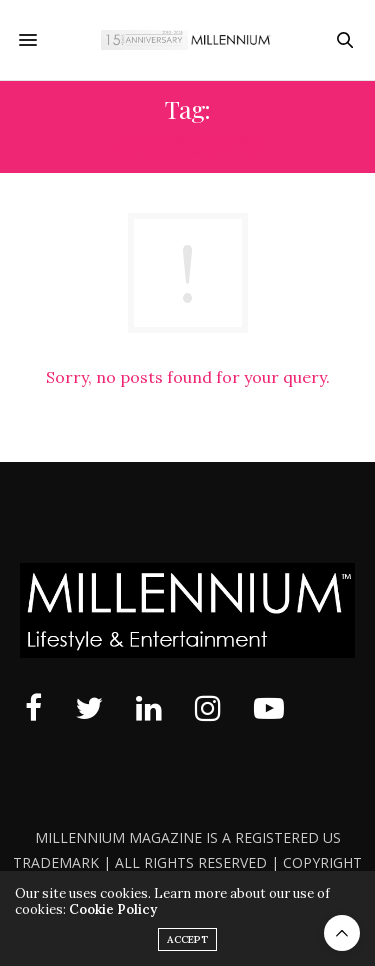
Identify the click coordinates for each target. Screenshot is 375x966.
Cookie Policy (113, 909)
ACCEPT (187, 939)
